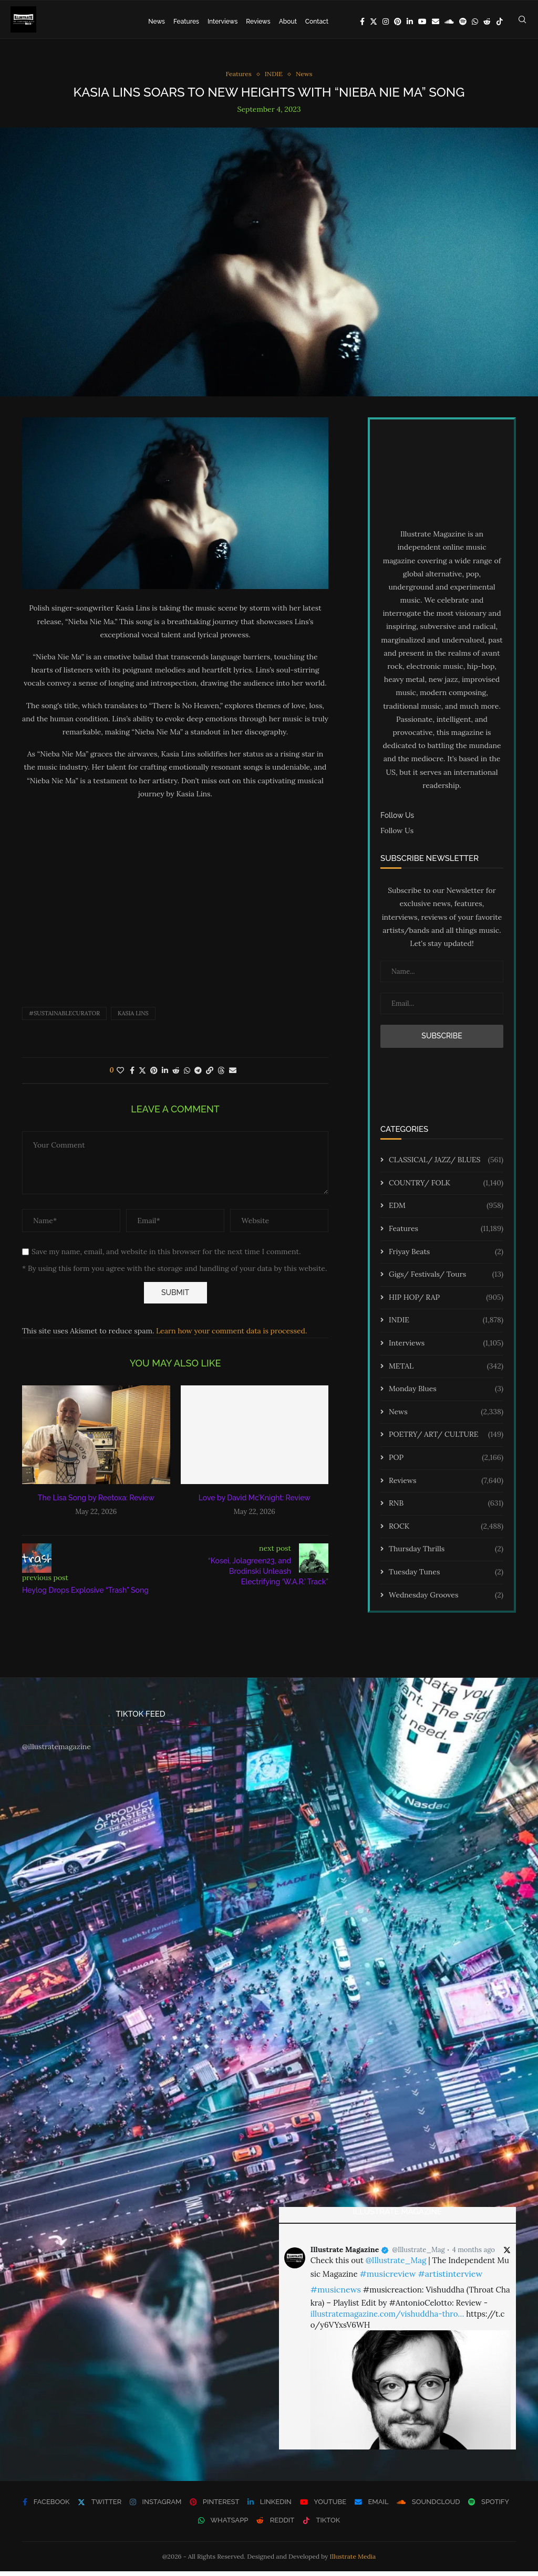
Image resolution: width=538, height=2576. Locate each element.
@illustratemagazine (56, 1750)
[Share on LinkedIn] (165, 1074)
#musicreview (387, 2278)
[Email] (435, 22)
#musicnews (336, 2294)
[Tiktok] (499, 22)
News (156, 21)
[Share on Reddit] (176, 1074)
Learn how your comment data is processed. (231, 1335)
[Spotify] (463, 22)
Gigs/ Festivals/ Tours (446, 1279)
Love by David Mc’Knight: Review (255, 1502)
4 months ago (473, 2253)
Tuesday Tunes (446, 1576)
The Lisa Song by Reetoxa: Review (96, 1502)
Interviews (222, 21)
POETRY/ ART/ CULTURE (446, 1439)
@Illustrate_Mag (418, 2253)
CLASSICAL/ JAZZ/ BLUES (446, 1165)
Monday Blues (446, 1394)
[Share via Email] (232, 1074)
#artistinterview (450, 2278)
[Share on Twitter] (142, 1074)
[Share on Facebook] (132, 1074)
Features (186, 21)
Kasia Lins (133, 1017)
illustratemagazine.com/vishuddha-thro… (387, 2318)
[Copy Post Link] (209, 1074)
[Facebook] (362, 22)
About (288, 21)
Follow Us (396, 834)
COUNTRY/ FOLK (446, 1187)
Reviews (258, 21)
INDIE (446, 1325)
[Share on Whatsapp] (187, 1074)
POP (446, 1462)
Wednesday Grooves (446, 1599)
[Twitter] (373, 22)
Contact (316, 21)
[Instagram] (385, 22)
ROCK (446, 1531)
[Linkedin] (410, 22)
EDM (446, 1210)
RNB (446, 1508)
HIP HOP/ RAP (446, 1302)
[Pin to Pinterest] (154, 1074)
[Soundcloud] (449, 22)
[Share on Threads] (221, 1074)
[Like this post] (120, 1074)
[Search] (522, 22)
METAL (446, 1370)
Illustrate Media (353, 2560)
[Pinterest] (397, 22)
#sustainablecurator (64, 1017)
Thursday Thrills (446, 1554)
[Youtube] (422, 22)
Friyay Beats (446, 1256)
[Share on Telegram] (198, 1074)
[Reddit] (487, 22)
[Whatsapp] (475, 22)
